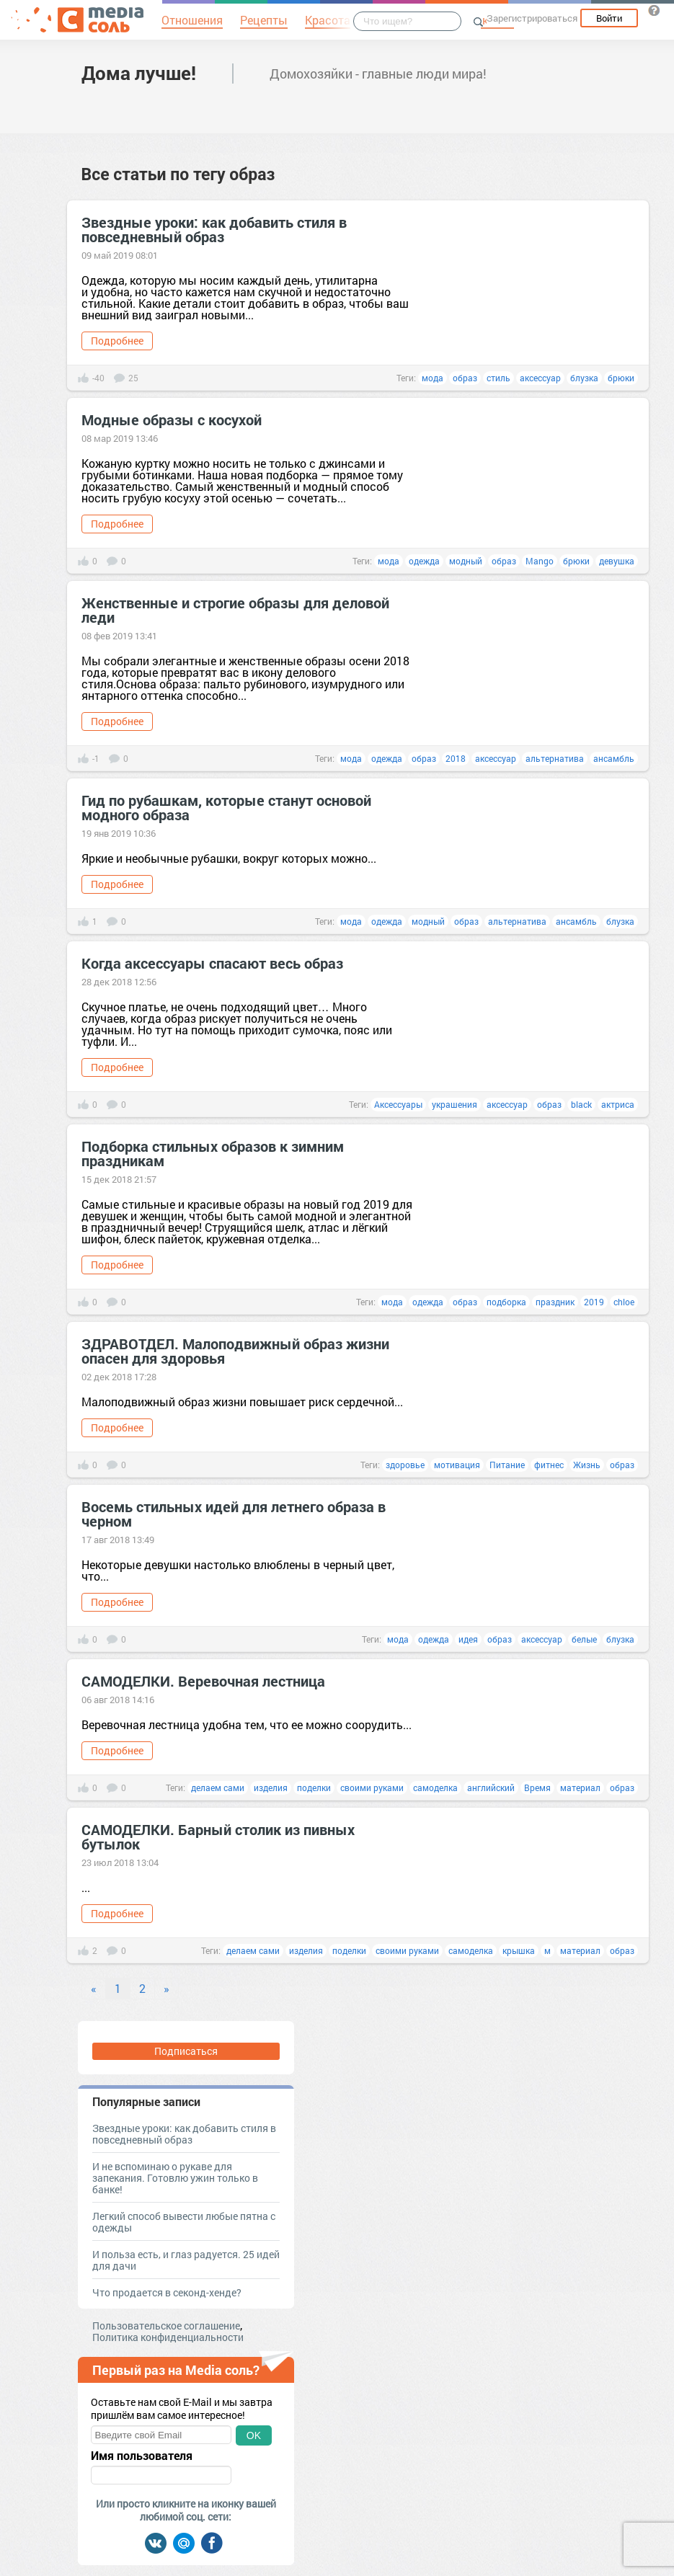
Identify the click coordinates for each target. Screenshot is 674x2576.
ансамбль (613, 758)
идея (468, 1639)
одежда (424, 561)
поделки (314, 1787)
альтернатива (555, 758)
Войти (609, 18)
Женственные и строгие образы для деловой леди (235, 609)
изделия (271, 1787)
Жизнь (586, 1464)
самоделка (435, 1787)
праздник (555, 1301)
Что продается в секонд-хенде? (166, 2292)
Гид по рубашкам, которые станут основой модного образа (226, 807)
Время (537, 1787)
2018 (455, 758)
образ (465, 377)
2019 (594, 1301)
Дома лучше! (138, 73)
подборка (506, 1301)
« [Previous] (94, 1988)
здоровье (405, 1464)
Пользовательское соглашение (166, 2325)
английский (491, 1787)
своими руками (372, 1787)
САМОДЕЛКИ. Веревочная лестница (203, 1681)
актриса (617, 1104)
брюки (621, 377)
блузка (584, 377)
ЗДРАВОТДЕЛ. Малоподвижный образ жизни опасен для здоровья (235, 1350)
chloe (623, 1301)
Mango (540, 561)
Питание (507, 1464)
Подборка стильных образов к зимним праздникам (212, 1153)
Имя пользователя (141, 2455)
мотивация (457, 1464)
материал (580, 1787)
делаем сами (217, 1787)
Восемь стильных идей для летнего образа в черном (233, 1513)
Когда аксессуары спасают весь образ (212, 963)
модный (465, 561)
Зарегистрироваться (532, 18)
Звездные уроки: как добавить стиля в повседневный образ (214, 229)
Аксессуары (398, 1104)
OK (254, 2435)
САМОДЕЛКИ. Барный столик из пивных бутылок (218, 1836)
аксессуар (540, 377)
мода (432, 377)
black (581, 1104)
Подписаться (186, 2051)
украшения (454, 1104)
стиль (498, 377)
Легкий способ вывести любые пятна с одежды (183, 2221)
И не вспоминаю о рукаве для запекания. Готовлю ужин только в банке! (175, 2177)
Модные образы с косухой (171, 419)
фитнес (549, 1464)
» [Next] (166, 1988)
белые (584, 1639)
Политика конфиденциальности (168, 2337)
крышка (518, 1950)
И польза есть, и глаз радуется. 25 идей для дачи (186, 2260)
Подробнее (117, 340)
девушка (616, 561)
